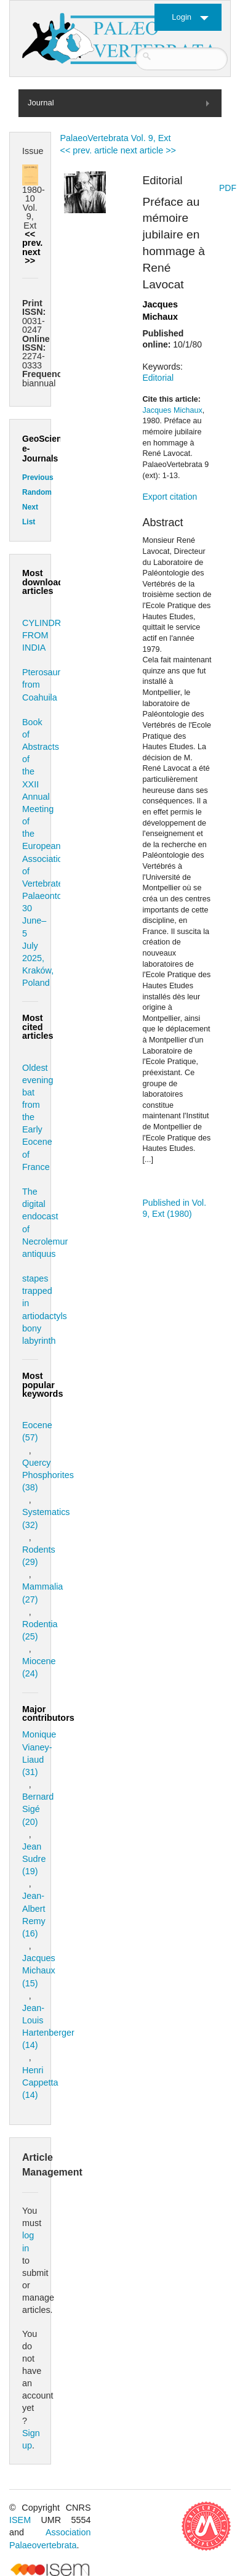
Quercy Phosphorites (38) (48, 1475)
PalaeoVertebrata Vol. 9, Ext (115, 138)
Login (181, 17)
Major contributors (48, 1713)
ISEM (20, 2520)
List (28, 522)
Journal (41, 102)
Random (37, 492)
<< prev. (32, 238)
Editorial (158, 378)
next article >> (148, 150)
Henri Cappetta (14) (40, 2082)
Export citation (170, 497)
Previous (38, 477)
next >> (31, 256)
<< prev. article (89, 150)
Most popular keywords (42, 1385)
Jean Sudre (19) (34, 1859)
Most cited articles (37, 1027)
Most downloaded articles (48, 582)
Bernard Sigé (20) (38, 1809)
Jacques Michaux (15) (38, 1970)
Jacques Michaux (172, 410)
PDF (227, 188)
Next (30, 507)
